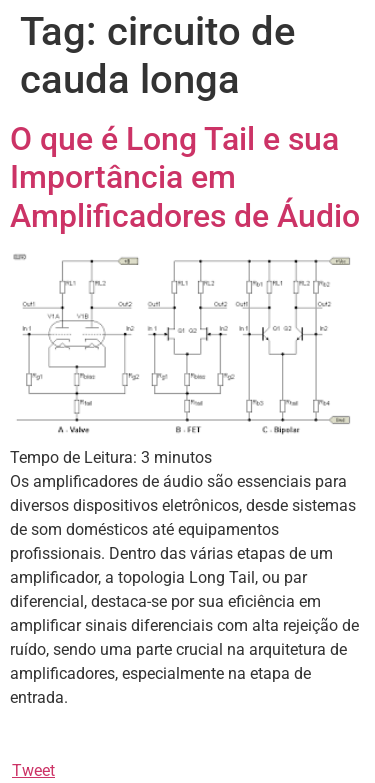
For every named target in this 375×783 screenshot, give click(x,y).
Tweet (33, 770)
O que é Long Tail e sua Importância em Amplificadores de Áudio (185, 177)
